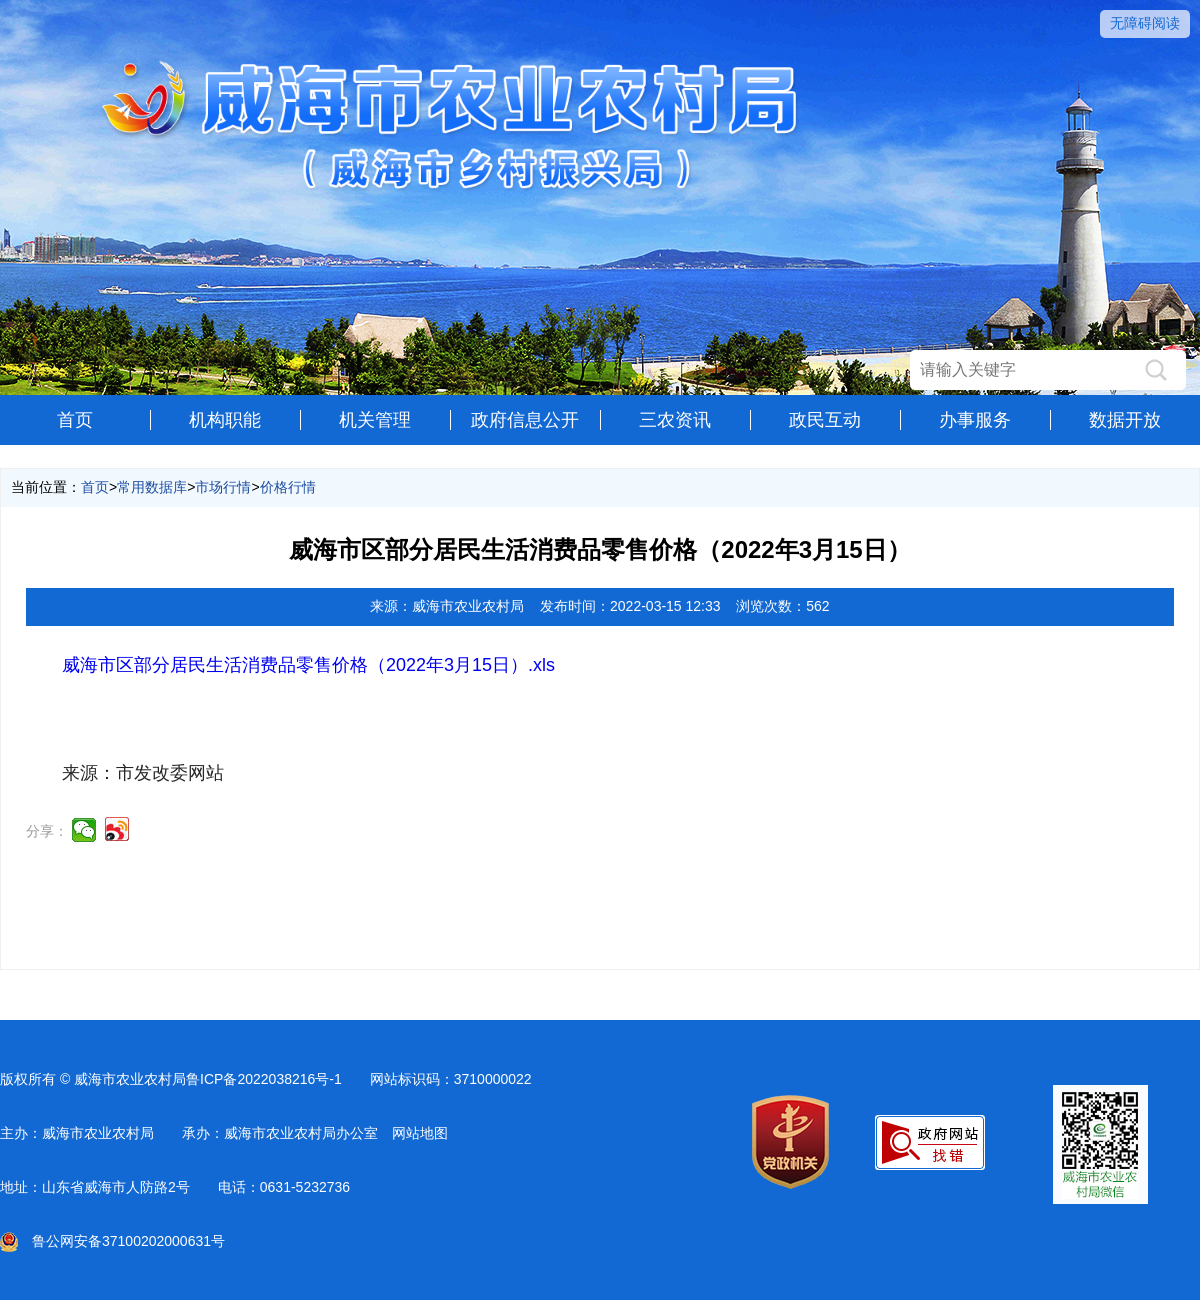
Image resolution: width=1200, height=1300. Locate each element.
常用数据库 (152, 487)
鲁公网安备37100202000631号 (112, 1241)
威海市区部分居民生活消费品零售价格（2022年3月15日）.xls (308, 665)
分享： (47, 831)
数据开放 (1125, 420)
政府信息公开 (525, 420)
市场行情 (223, 487)
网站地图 (420, 1133)
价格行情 (288, 487)
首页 (75, 420)
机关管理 (375, 420)
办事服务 (975, 420)
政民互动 (825, 420)
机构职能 (225, 420)
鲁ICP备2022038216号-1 (264, 1079)
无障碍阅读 (1145, 23)
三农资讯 (675, 420)
